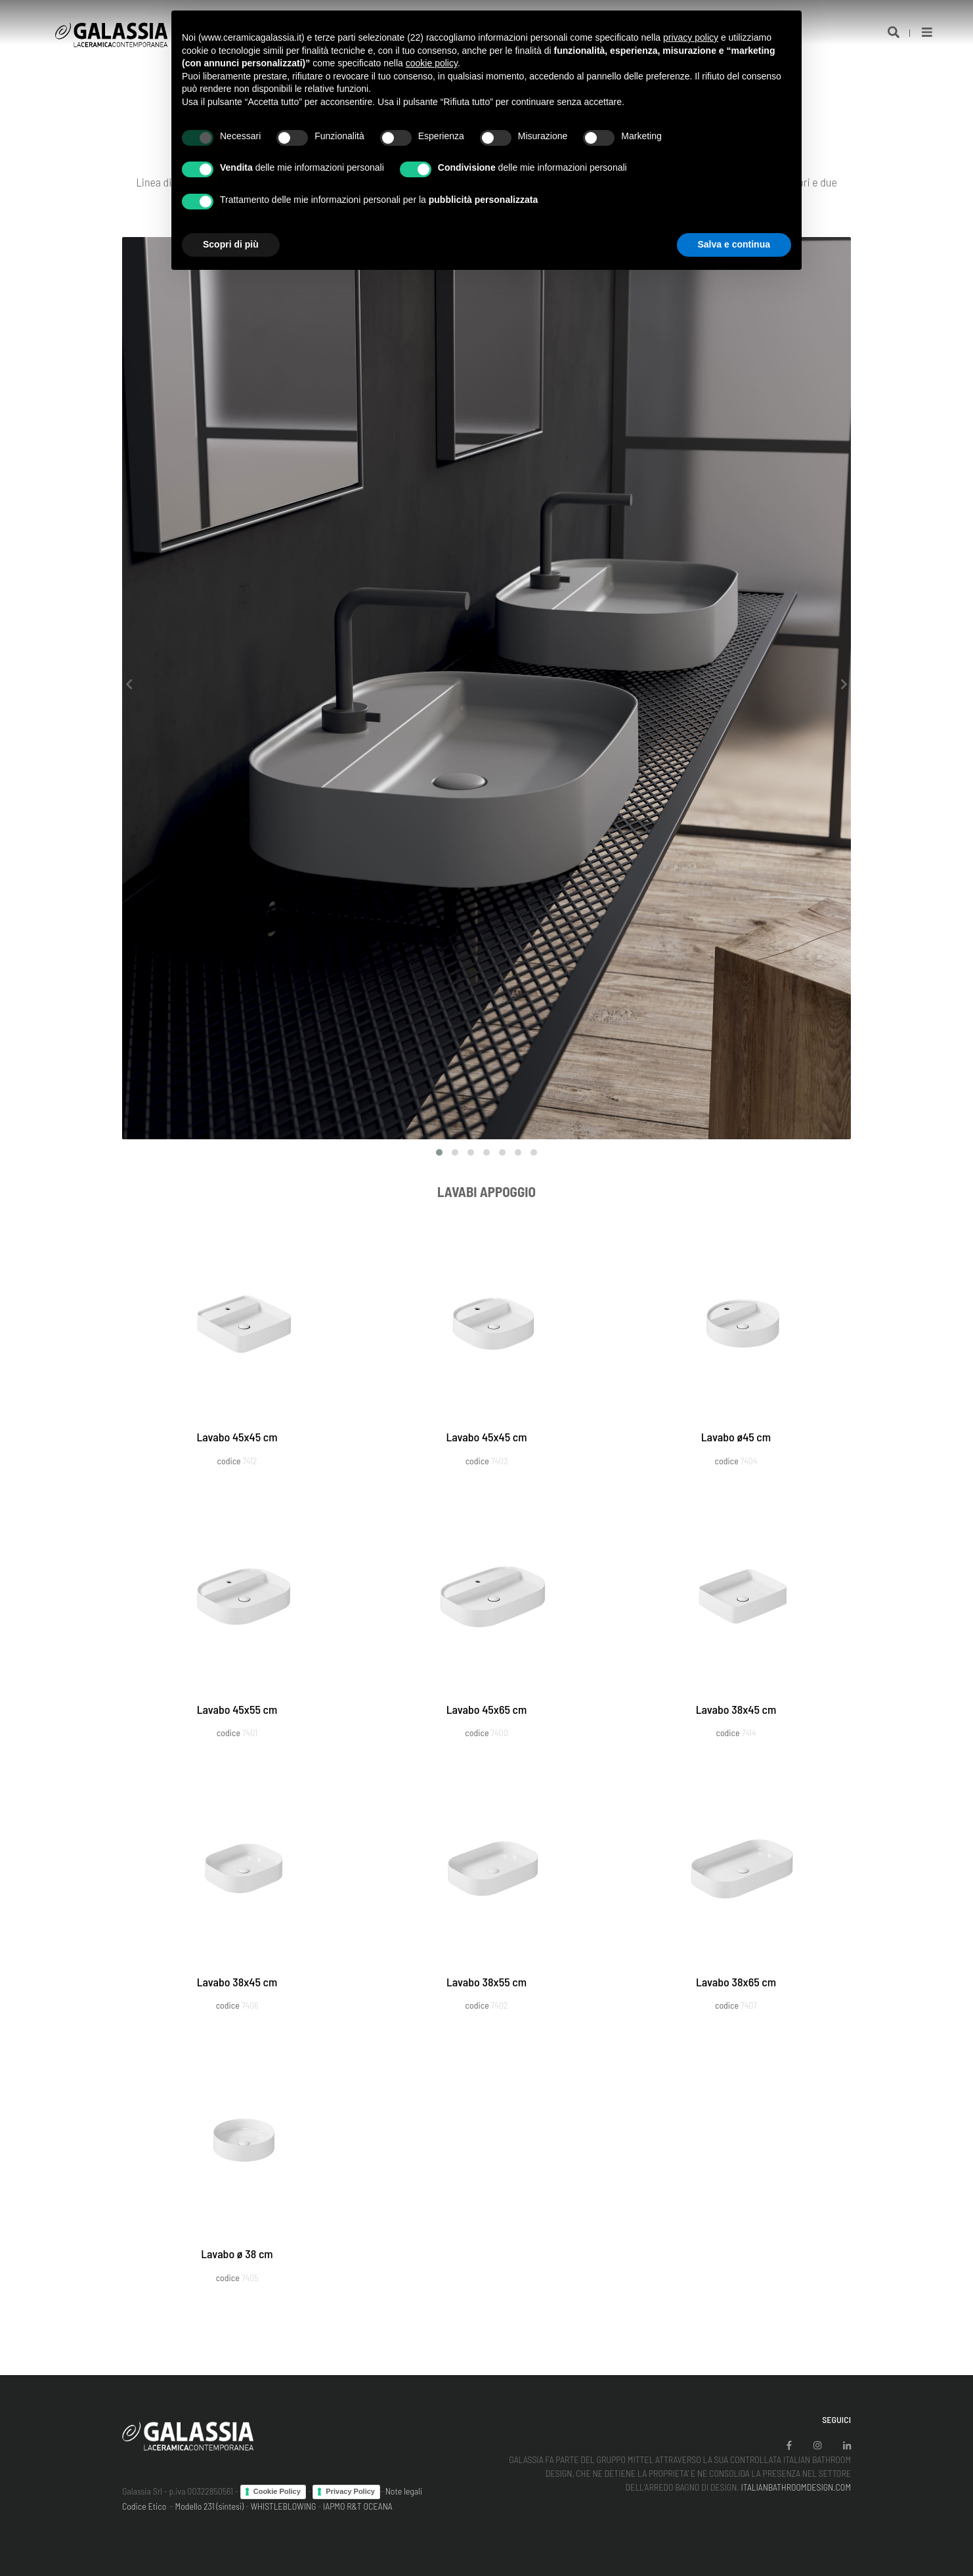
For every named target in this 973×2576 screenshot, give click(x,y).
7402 (499, 2005)
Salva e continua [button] (734, 244)
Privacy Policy (350, 2491)
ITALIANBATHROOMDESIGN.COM (796, 2487)
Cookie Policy (277, 2491)
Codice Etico (144, 2506)
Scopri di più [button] (231, 244)
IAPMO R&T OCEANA (358, 2506)
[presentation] (129, 684)
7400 (499, 1732)
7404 (749, 1460)
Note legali (404, 2491)
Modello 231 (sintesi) (209, 2506)
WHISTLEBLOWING (283, 2506)
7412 (250, 1460)
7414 (748, 1732)
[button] (439, 1152)
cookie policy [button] (432, 63)
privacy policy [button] (690, 37)
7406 (250, 2005)
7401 (249, 1732)
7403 (499, 1460)
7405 (250, 2277)
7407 (749, 2005)
